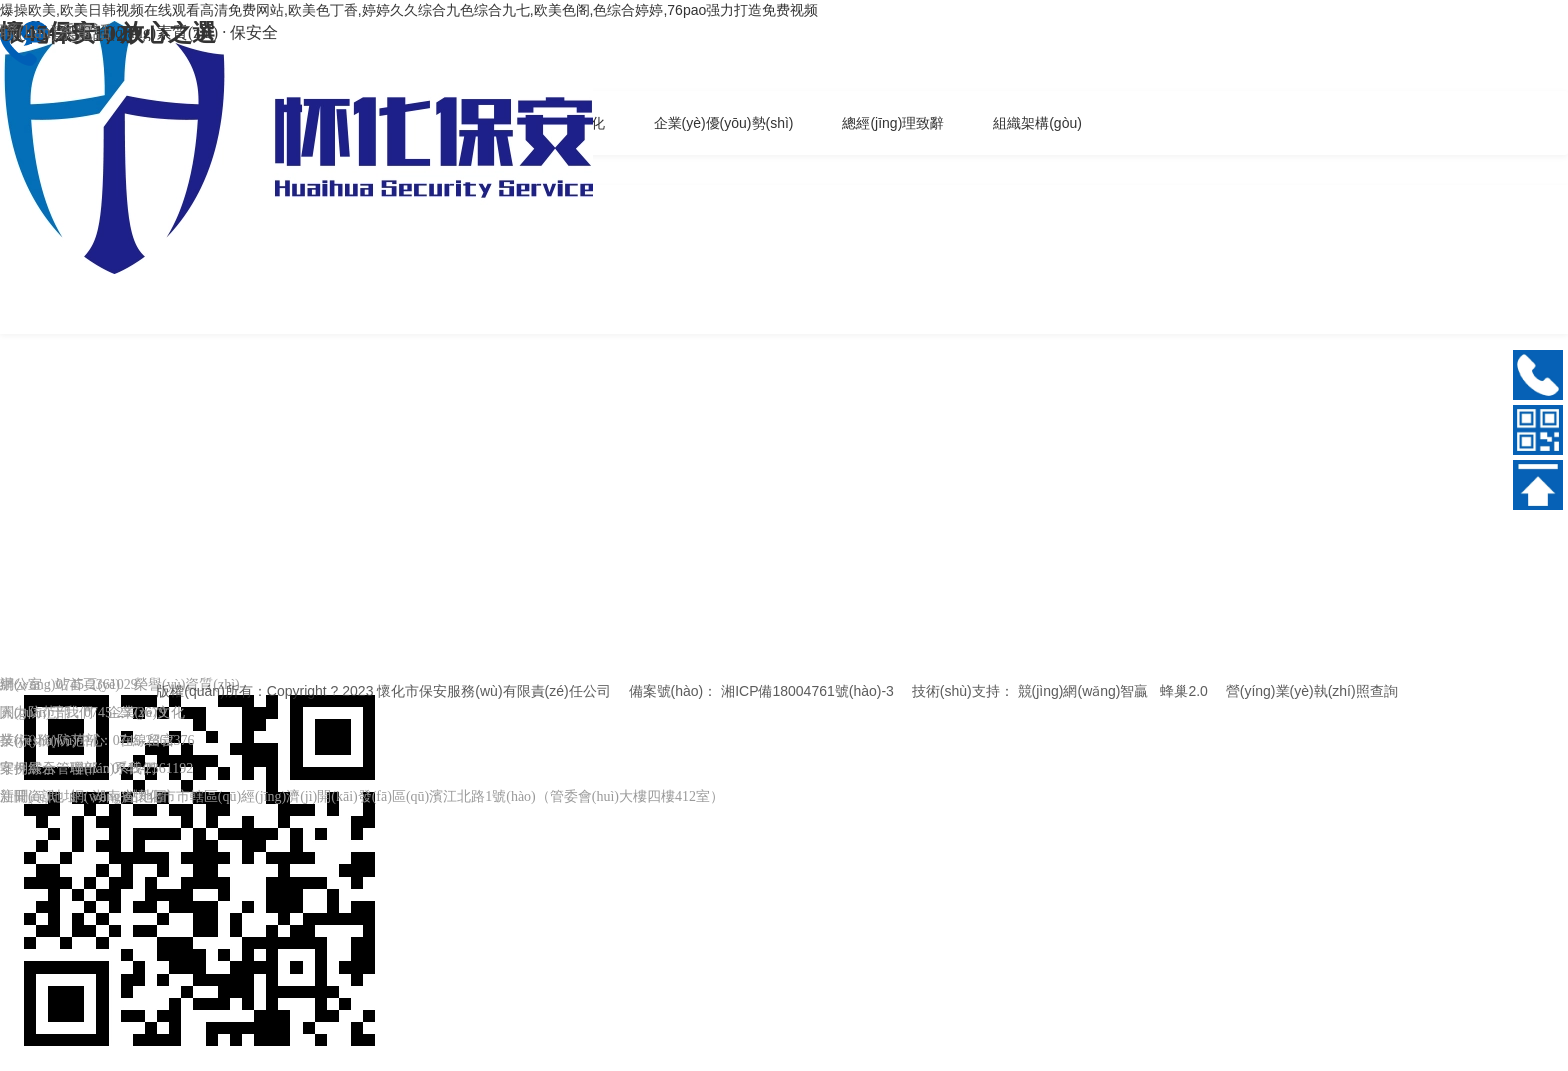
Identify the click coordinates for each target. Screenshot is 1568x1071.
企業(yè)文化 (146, 712)
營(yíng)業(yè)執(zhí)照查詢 (1312, 691)
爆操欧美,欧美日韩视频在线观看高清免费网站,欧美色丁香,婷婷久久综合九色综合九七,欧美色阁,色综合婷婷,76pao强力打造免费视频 (409, 10)
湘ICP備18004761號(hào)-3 (807, 691)
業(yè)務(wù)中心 (52, 740)
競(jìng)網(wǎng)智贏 (1083, 691)
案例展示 (28, 768)
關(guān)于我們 (46, 712)
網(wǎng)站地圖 (118, 796)
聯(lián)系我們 (113, 768)
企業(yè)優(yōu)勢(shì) (724, 123)
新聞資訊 (28, 796)
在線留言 (147, 740)
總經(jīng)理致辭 (893, 123)
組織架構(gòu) (1037, 123)
